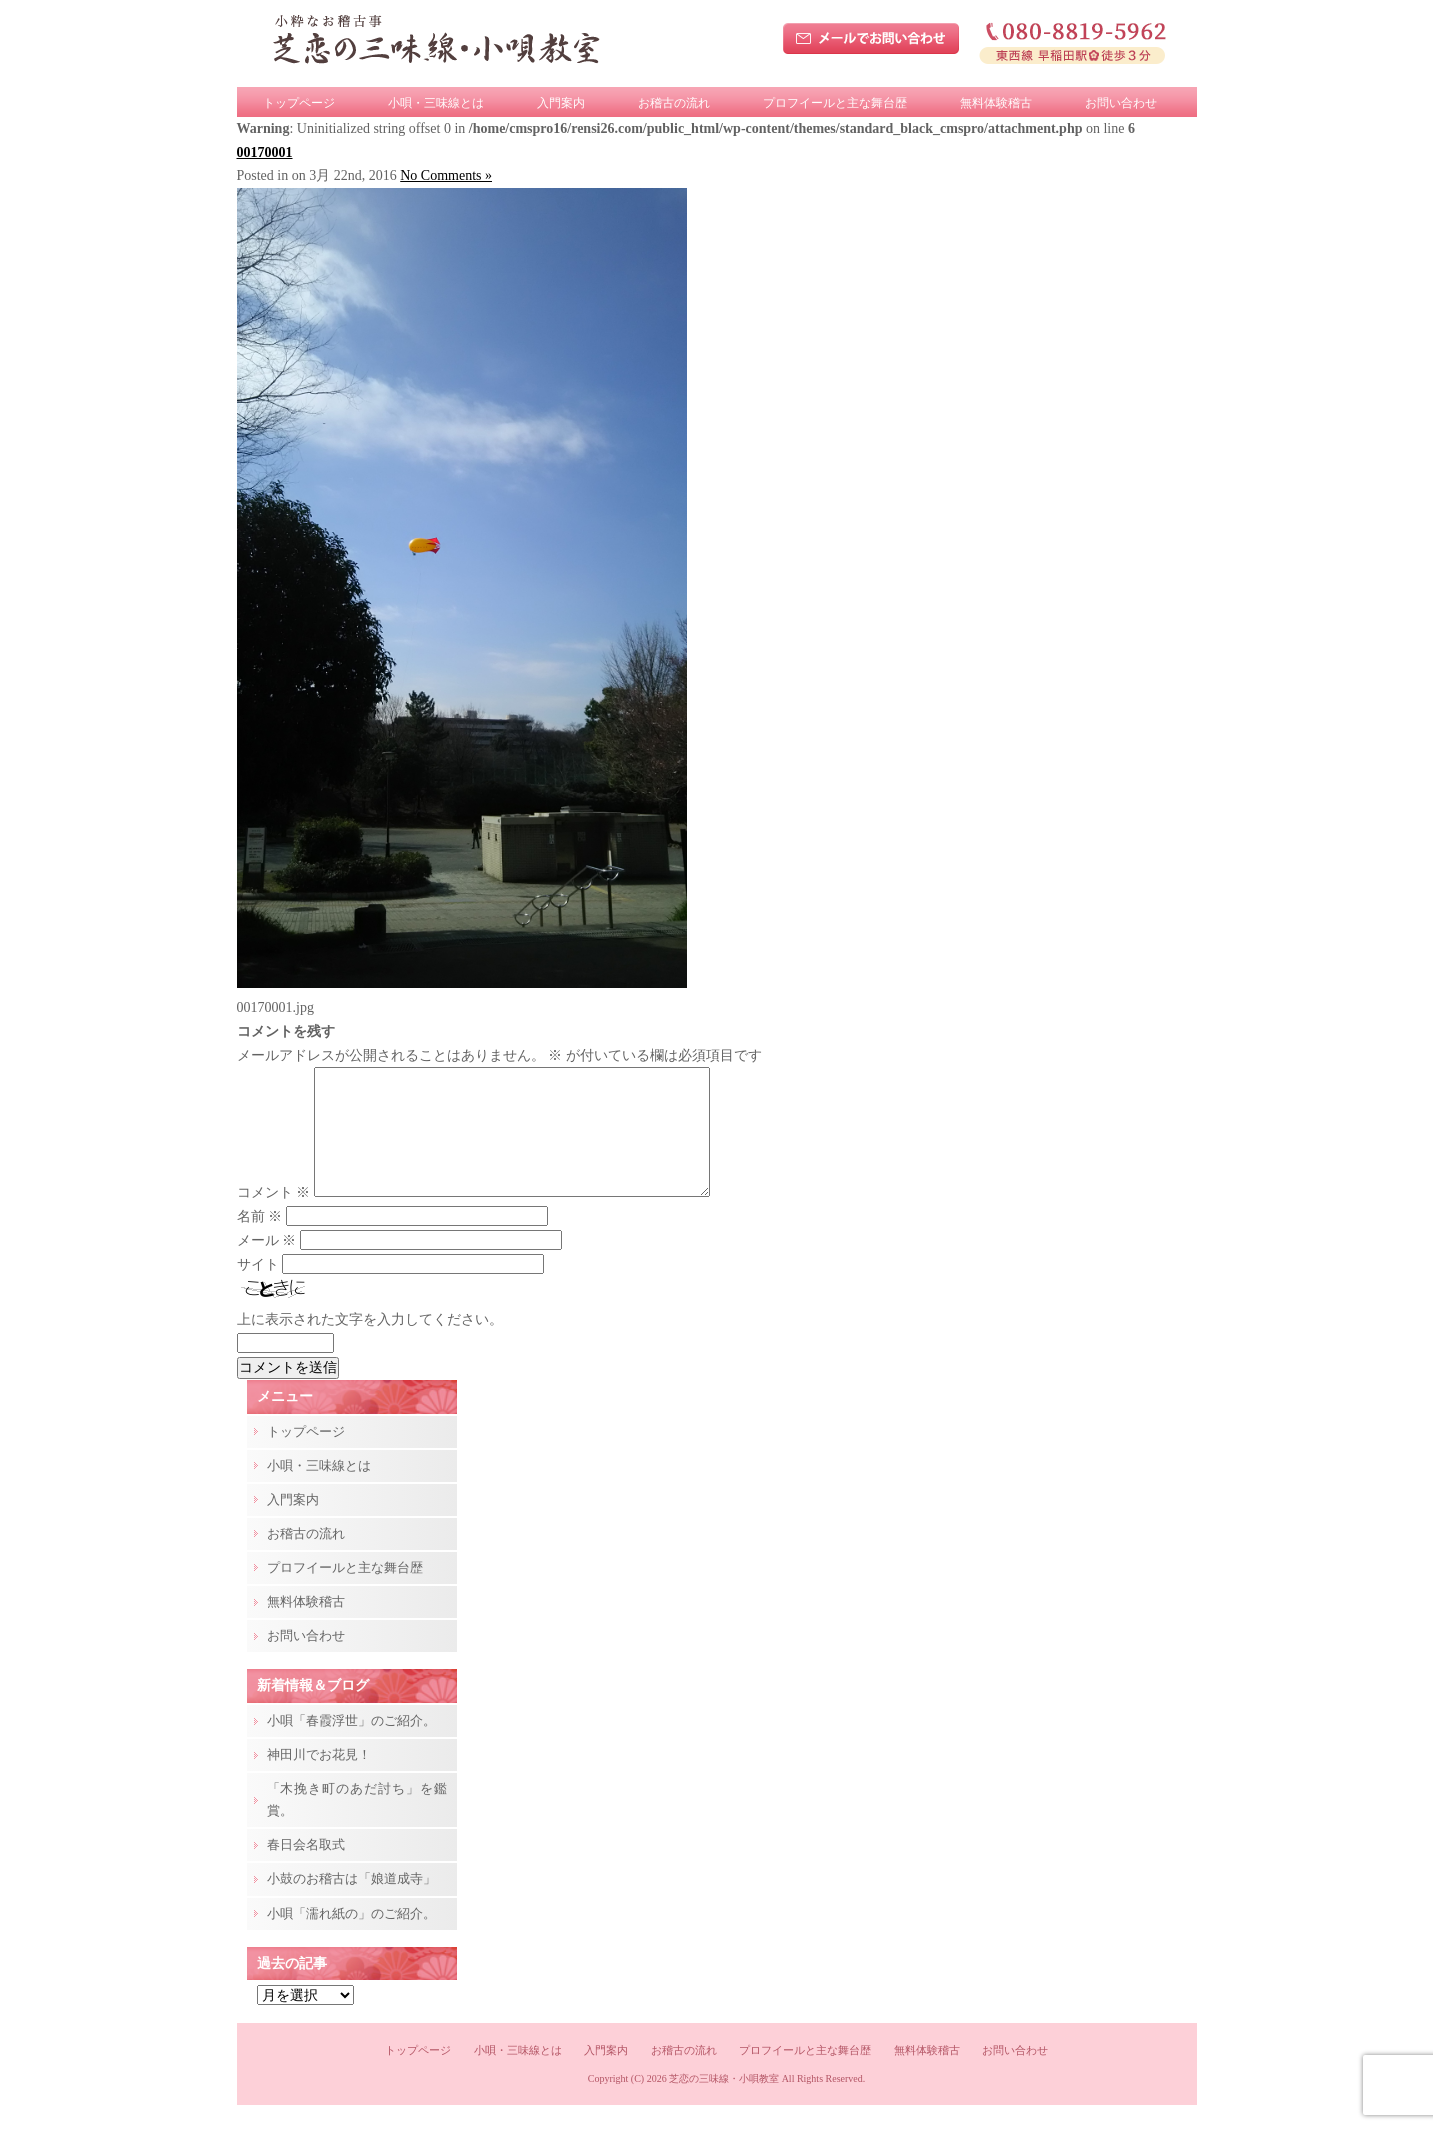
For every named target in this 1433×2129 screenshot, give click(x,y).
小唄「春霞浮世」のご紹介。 (351, 1744)
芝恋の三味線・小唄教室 (724, 2102)
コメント (274, 1216)
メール (267, 1264)
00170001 (265, 152)
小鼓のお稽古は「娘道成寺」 (351, 1902)
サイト (258, 1288)
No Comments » (446, 175)
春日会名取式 (306, 1868)
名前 (260, 1240)
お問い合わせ (1121, 103)
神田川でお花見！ (319, 1778)
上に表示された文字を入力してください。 (370, 1343)
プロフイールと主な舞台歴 (835, 103)
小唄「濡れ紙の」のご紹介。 (351, 1937)
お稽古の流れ (674, 103)
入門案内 (561, 103)
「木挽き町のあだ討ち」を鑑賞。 (357, 1823)
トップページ (299, 103)
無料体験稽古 (996, 103)
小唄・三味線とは (436, 103)
